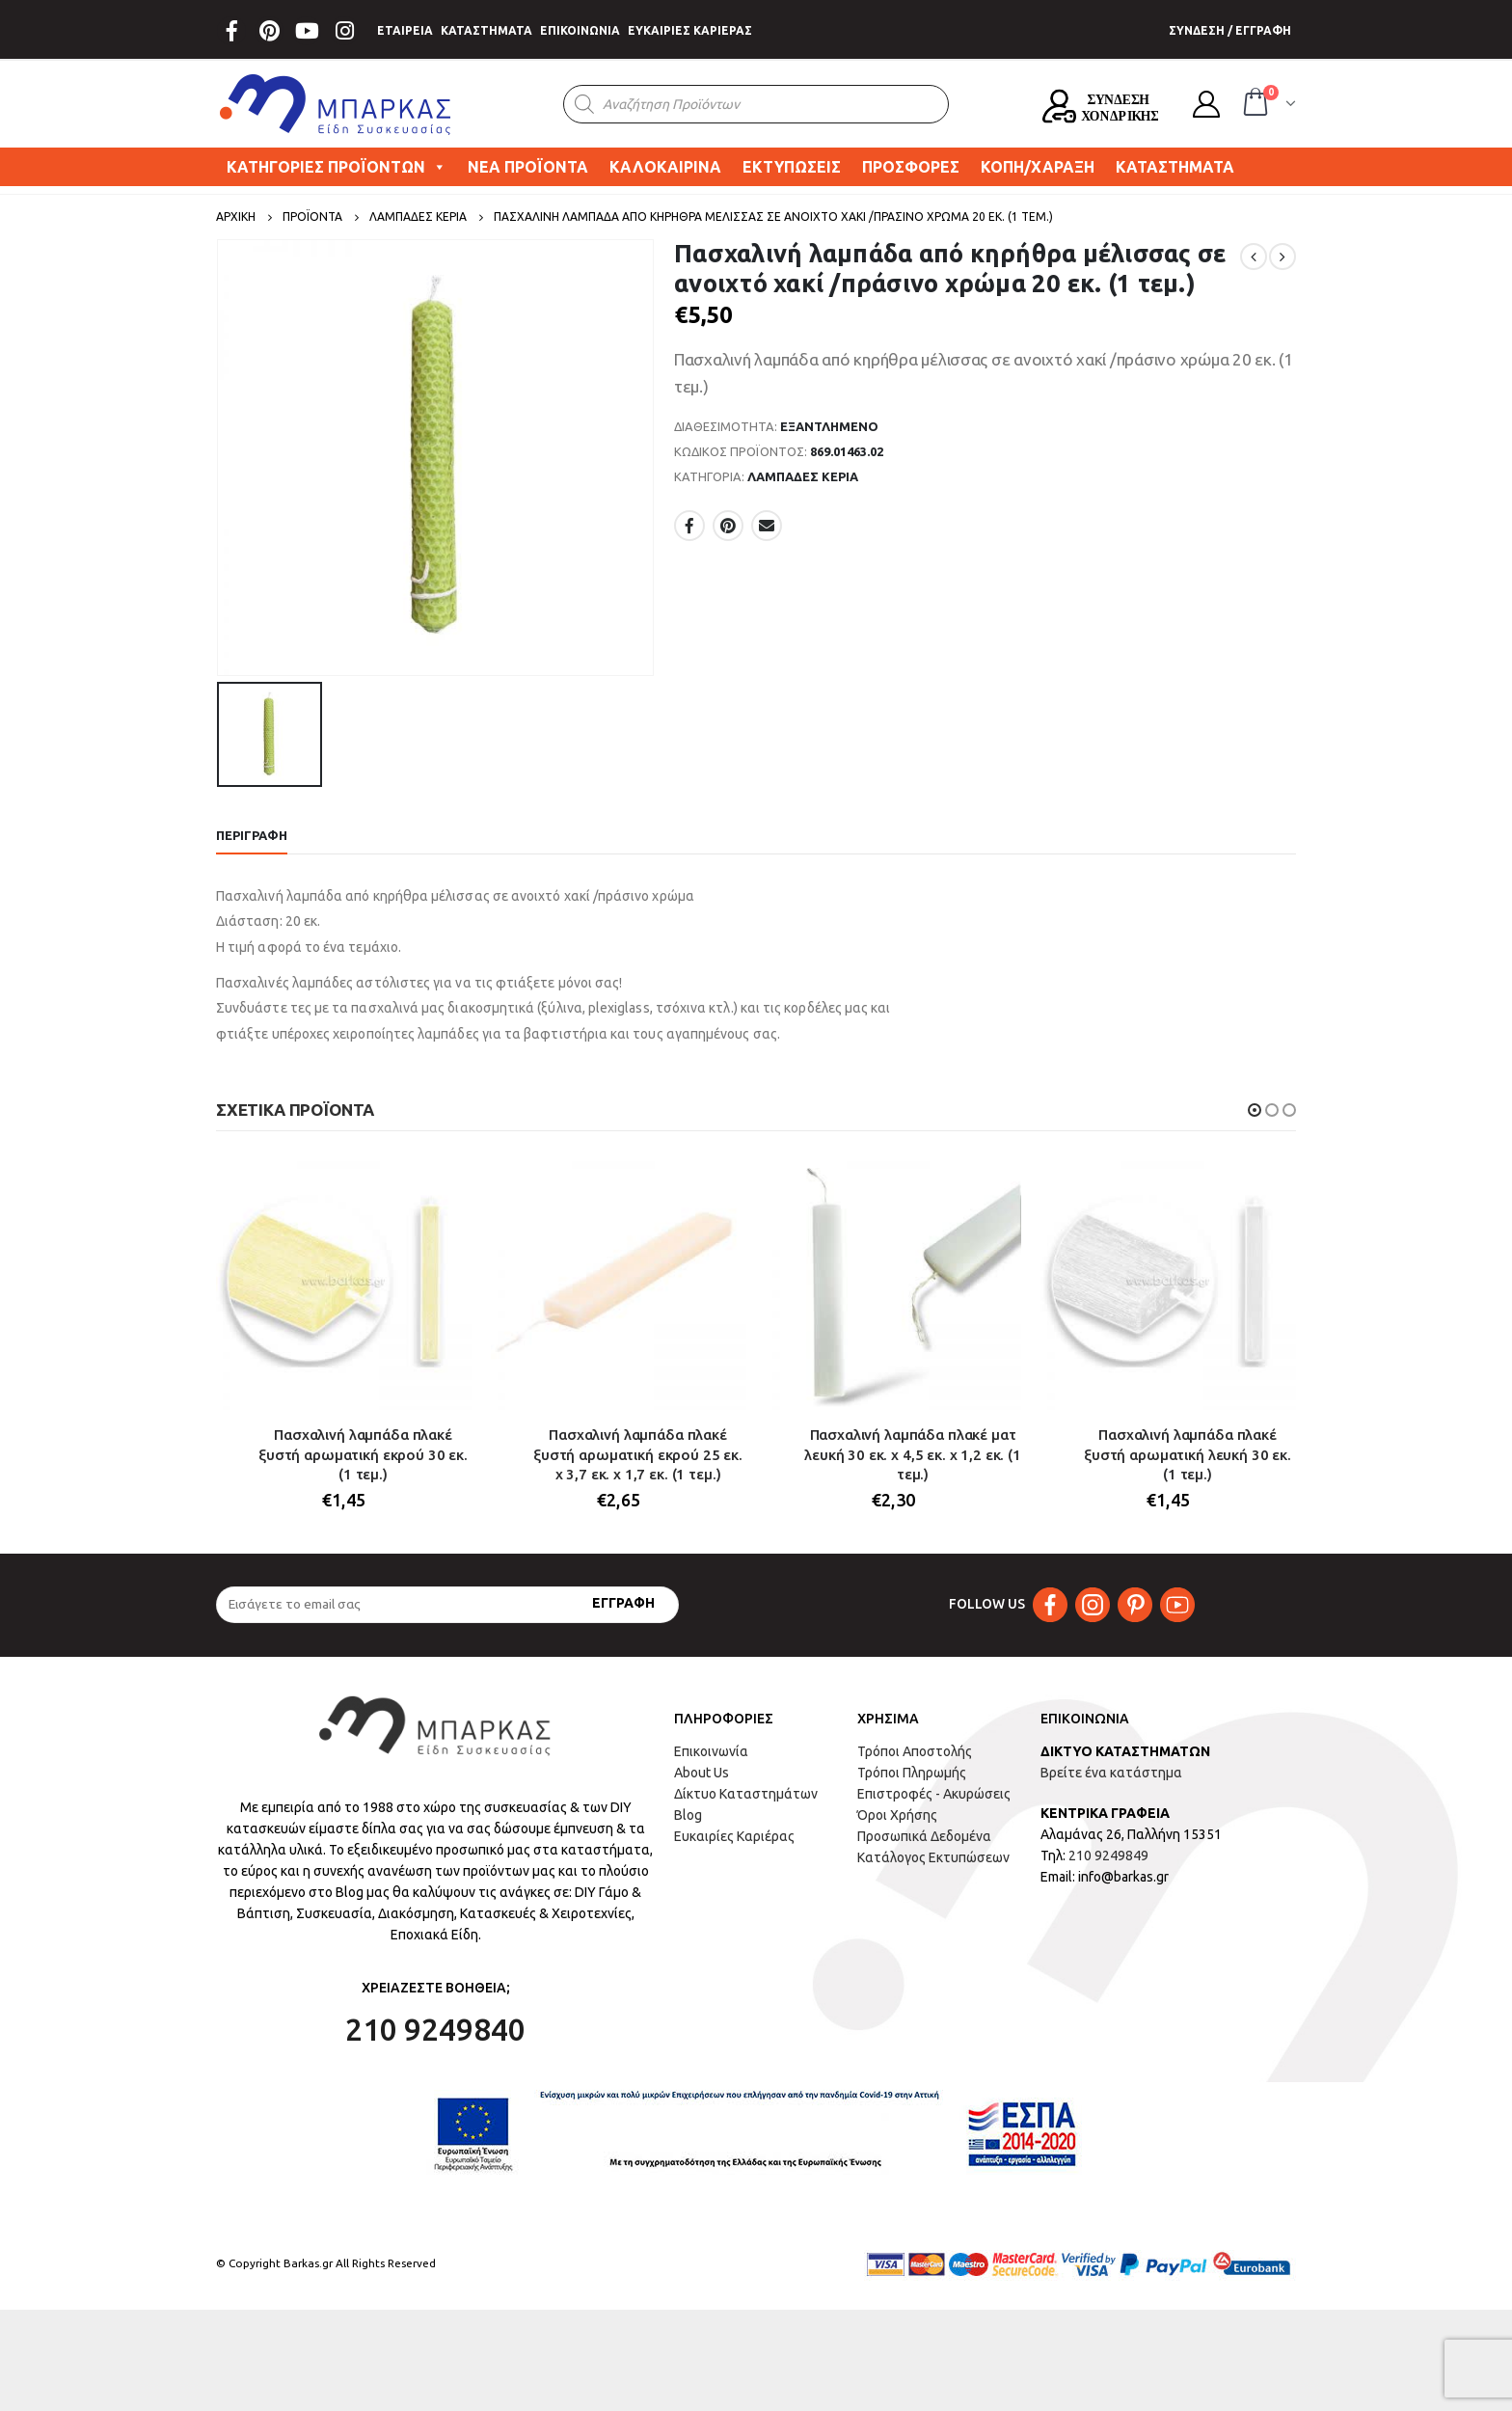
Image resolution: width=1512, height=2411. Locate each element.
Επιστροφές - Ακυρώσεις (934, 1793)
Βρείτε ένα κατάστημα (1111, 1772)
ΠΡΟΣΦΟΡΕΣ (910, 167)
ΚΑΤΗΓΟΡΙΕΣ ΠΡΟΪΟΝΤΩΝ (336, 167)
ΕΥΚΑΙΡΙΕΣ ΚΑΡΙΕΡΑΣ (690, 30)
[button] (1254, 1110)
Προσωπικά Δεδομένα (924, 1836)
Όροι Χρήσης (897, 1815)
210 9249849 (1108, 1855)
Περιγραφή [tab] (251, 835)
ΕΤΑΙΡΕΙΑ (405, 30)
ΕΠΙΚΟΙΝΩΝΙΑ (580, 30)
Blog (688, 1815)
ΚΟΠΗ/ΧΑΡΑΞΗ (1037, 167)
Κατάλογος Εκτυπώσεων (933, 1857)
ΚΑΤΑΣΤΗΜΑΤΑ (486, 30)
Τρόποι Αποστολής (914, 1751)
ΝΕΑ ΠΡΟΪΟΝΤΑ (528, 167)
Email (766, 525)
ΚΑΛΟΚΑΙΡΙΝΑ (665, 167)
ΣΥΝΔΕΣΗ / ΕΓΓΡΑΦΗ (1230, 30)
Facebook (689, 525)
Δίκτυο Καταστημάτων (746, 1793)
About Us (701, 1772)
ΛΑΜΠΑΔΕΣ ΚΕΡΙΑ (802, 476)
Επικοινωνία (711, 1751)
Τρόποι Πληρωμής (911, 1772)
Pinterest (728, 525)
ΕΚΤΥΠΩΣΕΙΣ (791, 167)
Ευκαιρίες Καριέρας (734, 1836)
